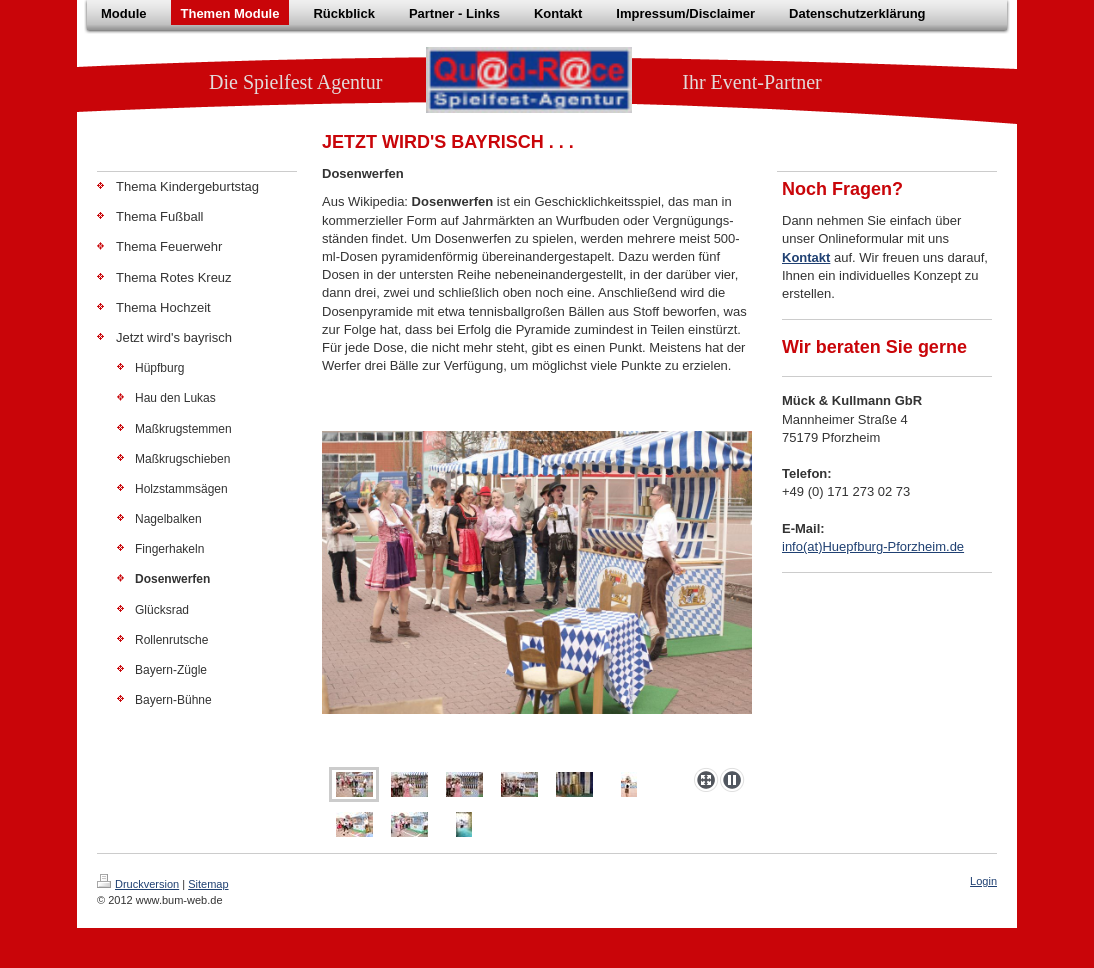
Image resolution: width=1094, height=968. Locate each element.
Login (983, 881)
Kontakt (806, 257)
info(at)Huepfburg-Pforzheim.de (873, 546)
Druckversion (138, 884)
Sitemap (208, 884)
